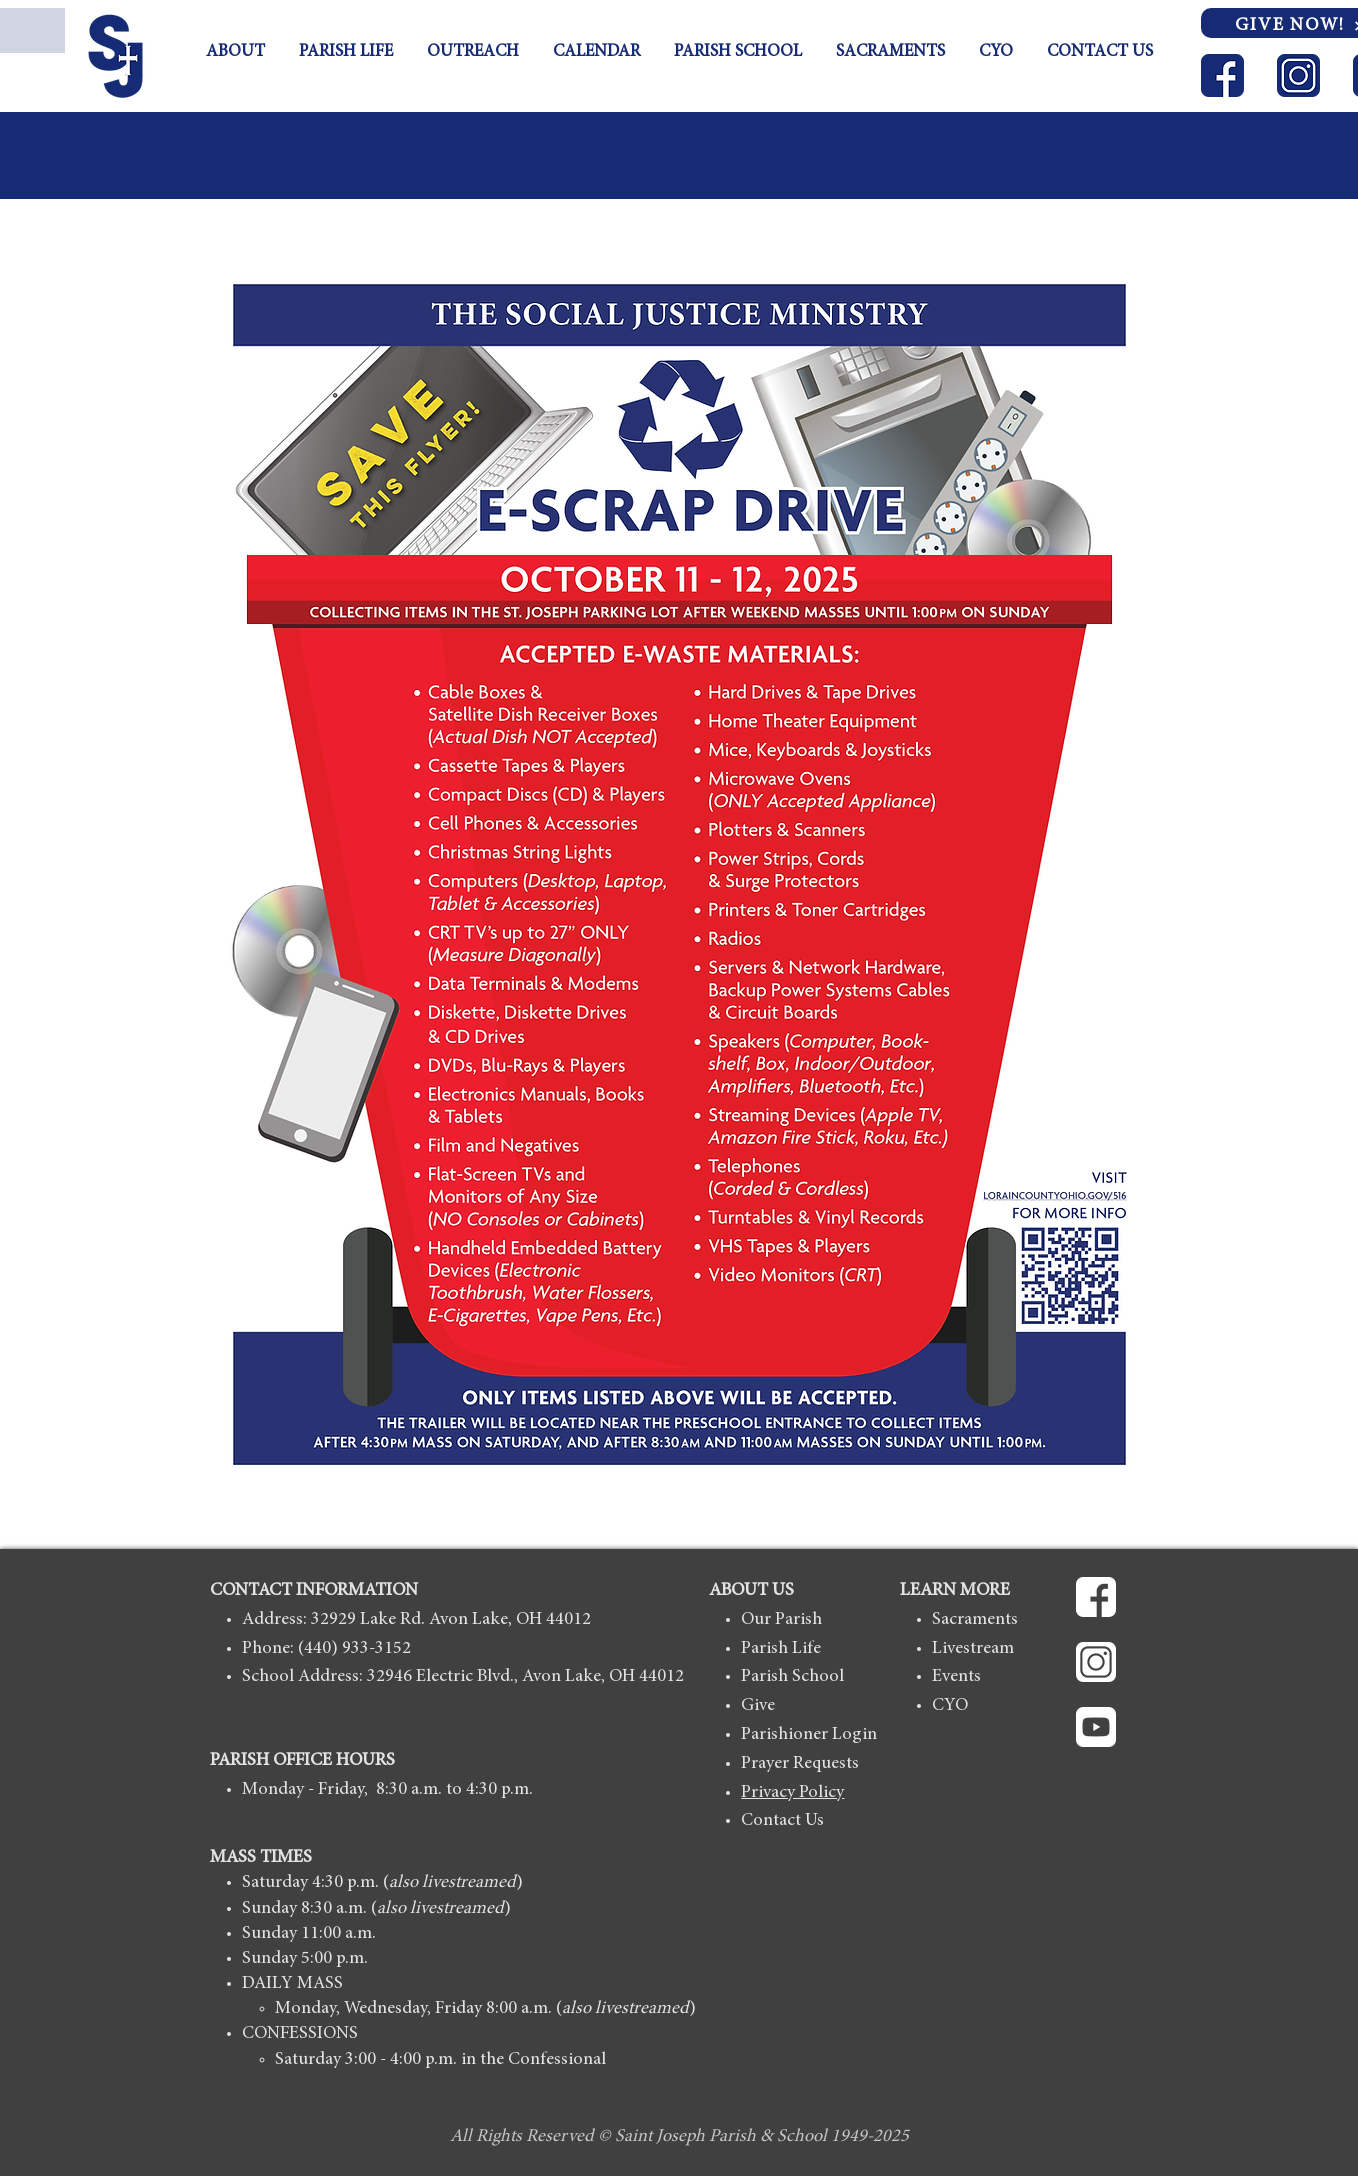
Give (758, 1706)
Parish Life (781, 1649)
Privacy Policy (792, 1793)
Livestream (973, 1649)
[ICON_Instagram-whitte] (1096, 1662)
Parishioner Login (809, 1735)
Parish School (792, 1677)
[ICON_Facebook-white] (1096, 1597)
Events (956, 1677)
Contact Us (782, 1821)
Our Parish (781, 1620)
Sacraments (975, 1620)
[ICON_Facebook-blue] (1222, 75)
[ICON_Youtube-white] (1096, 1727)
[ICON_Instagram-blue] (1298, 75)
